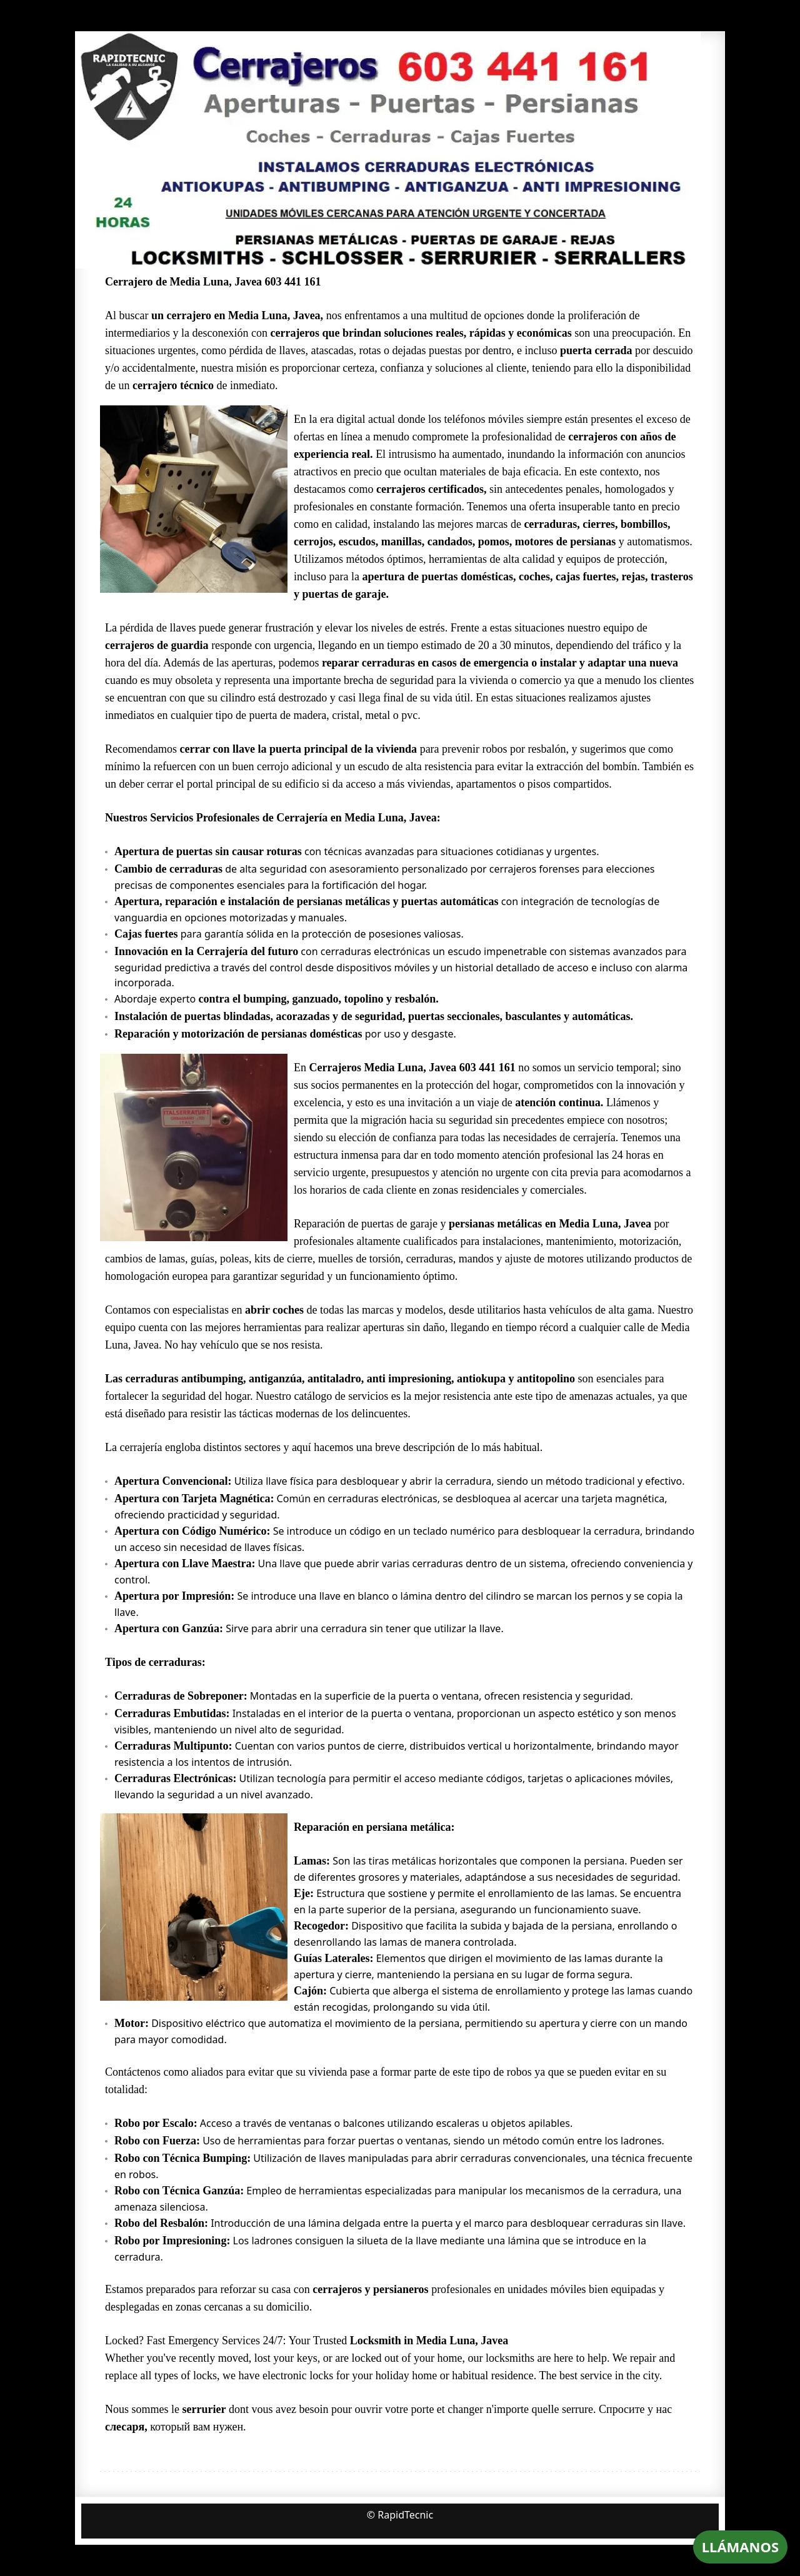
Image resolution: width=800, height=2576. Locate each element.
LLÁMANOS (740, 2546)
